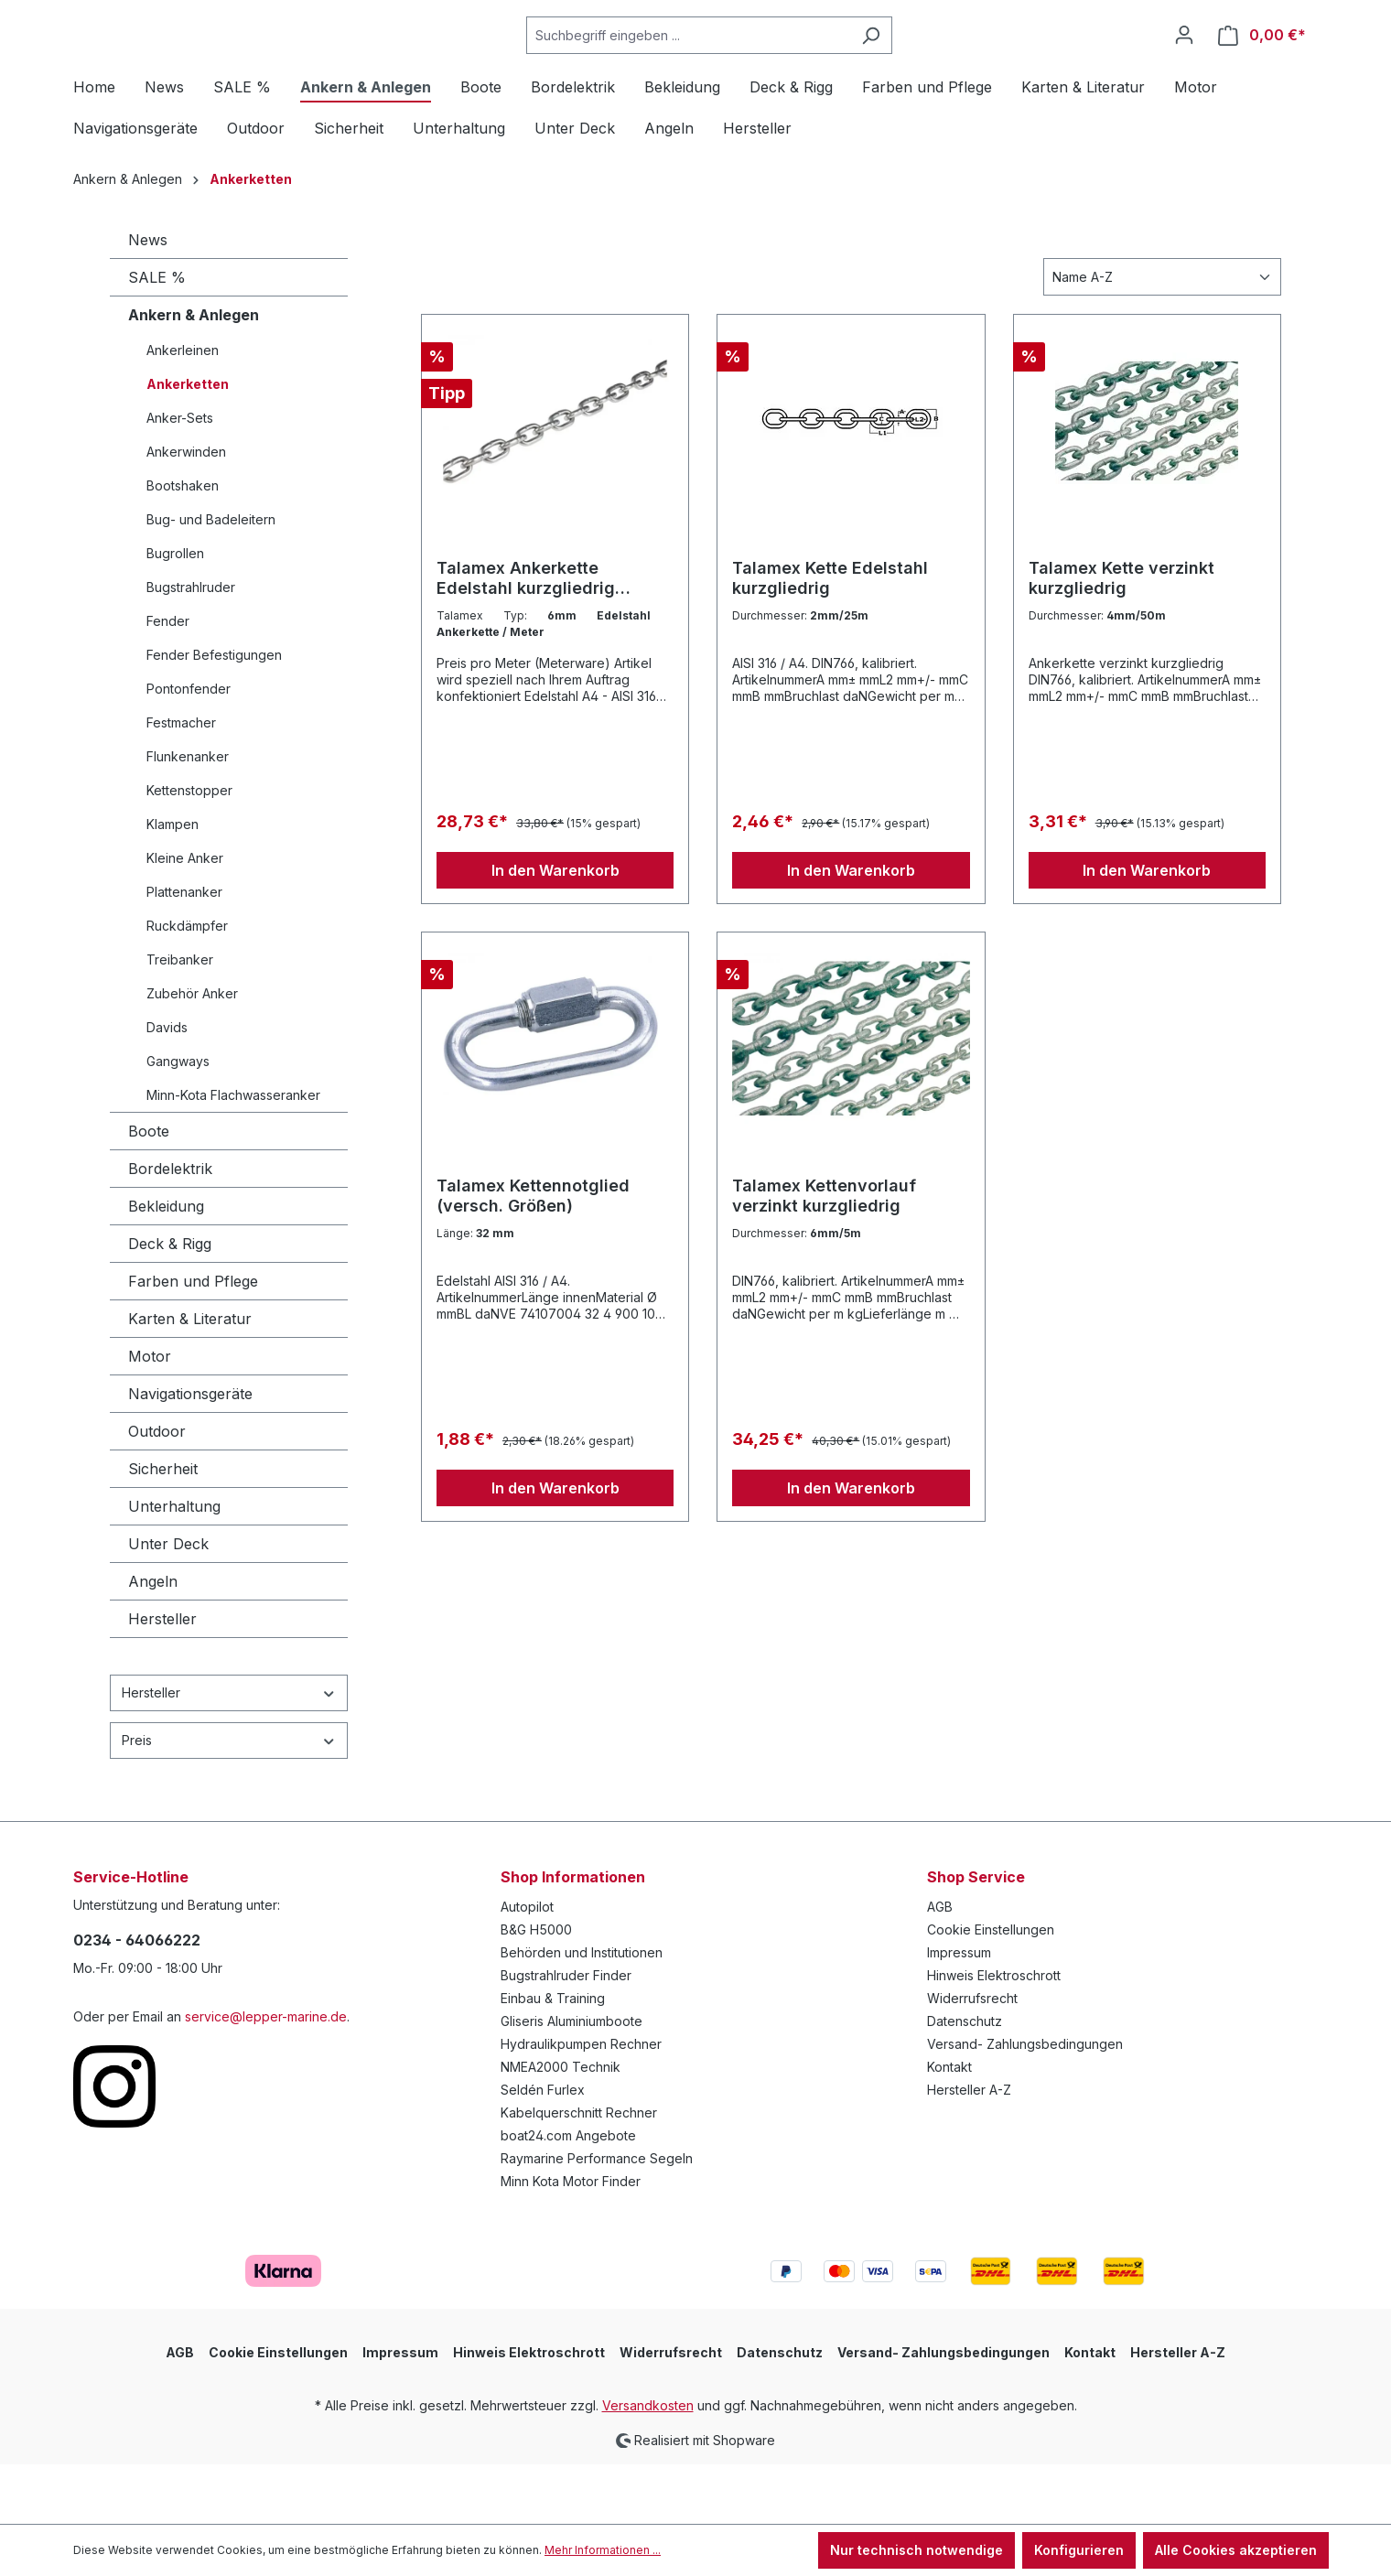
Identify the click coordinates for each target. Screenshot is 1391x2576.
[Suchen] (916, 65)
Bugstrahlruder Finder (566, 2035)
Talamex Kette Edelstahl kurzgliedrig (830, 638)
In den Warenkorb (555, 931)
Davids (167, 1087)
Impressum (959, 2013)
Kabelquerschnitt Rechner (579, 2173)
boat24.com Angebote (568, 2196)
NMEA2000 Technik (560, 2127)
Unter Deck (168, 1604)
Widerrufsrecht (972, 2058)
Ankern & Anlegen (193, 375)
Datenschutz (964, 2081)
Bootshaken (182, 546)
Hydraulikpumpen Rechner (581, 2104)
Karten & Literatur (190, 1379)
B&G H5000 (536, 1990)
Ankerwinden (186, 512)
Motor (149, 1416)
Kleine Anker (184, 918)
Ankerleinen (182, 410)
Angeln (153, 1642)
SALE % (157, 338)
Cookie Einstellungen (990, 1990)
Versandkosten (648, 2466)
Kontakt (949, 2127)
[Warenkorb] (1262, 65)
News (147, 300)
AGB (940, 1967)
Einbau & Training (553, 2058)
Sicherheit (163, 1529)
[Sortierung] (1162, 337)
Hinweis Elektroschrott (994, 2035)
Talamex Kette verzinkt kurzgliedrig (1121, 638)
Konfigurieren (1079, 2550)
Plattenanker (184, 952)
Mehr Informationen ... (603, 2550)
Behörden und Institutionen (582, 2013)
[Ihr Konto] (1184, 65)
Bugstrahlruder (190, 647)
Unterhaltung (174, 1566)
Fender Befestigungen (214, 715)
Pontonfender (188, 749)
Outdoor (157, 1491)
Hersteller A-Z (969, 2150)
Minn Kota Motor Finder (571, 2241)
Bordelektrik (170, 1229)
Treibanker (179, 1020)
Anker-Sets (179, 478)
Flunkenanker (187, 817)
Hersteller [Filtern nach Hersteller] (229, 1753)
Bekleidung (166, 1266)
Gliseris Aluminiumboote (571, 2081)
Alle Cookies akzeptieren (1236, 2550)
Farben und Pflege (193, 1341)
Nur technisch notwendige (916, 2550)
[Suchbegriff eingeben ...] (734, 65)
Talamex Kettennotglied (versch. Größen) (533, 1256)
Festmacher (181, 783)
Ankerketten (187, 444)
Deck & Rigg (169, 1304)
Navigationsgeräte (190, 1454)
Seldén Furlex (543, 2150)
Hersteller (162, 1679)
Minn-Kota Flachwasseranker (233, 1155)
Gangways (178, 1121)
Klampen (172, 884)
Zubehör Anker (192, 1054)
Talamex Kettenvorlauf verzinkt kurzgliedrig (824, 1256)
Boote (148, 1191)
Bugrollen (175, 613)
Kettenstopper (189, 850)
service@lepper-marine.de (266, 2077)
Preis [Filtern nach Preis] (229, 1800)
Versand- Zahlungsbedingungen (1025, 2104)
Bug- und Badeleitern (210, 579)
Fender (167, 681)
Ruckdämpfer (187, 986)
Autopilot (527, 1967)
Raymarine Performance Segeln (597, 2218)
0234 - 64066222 (136, 2000)
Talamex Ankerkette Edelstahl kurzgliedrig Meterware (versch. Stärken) (553, 639)
